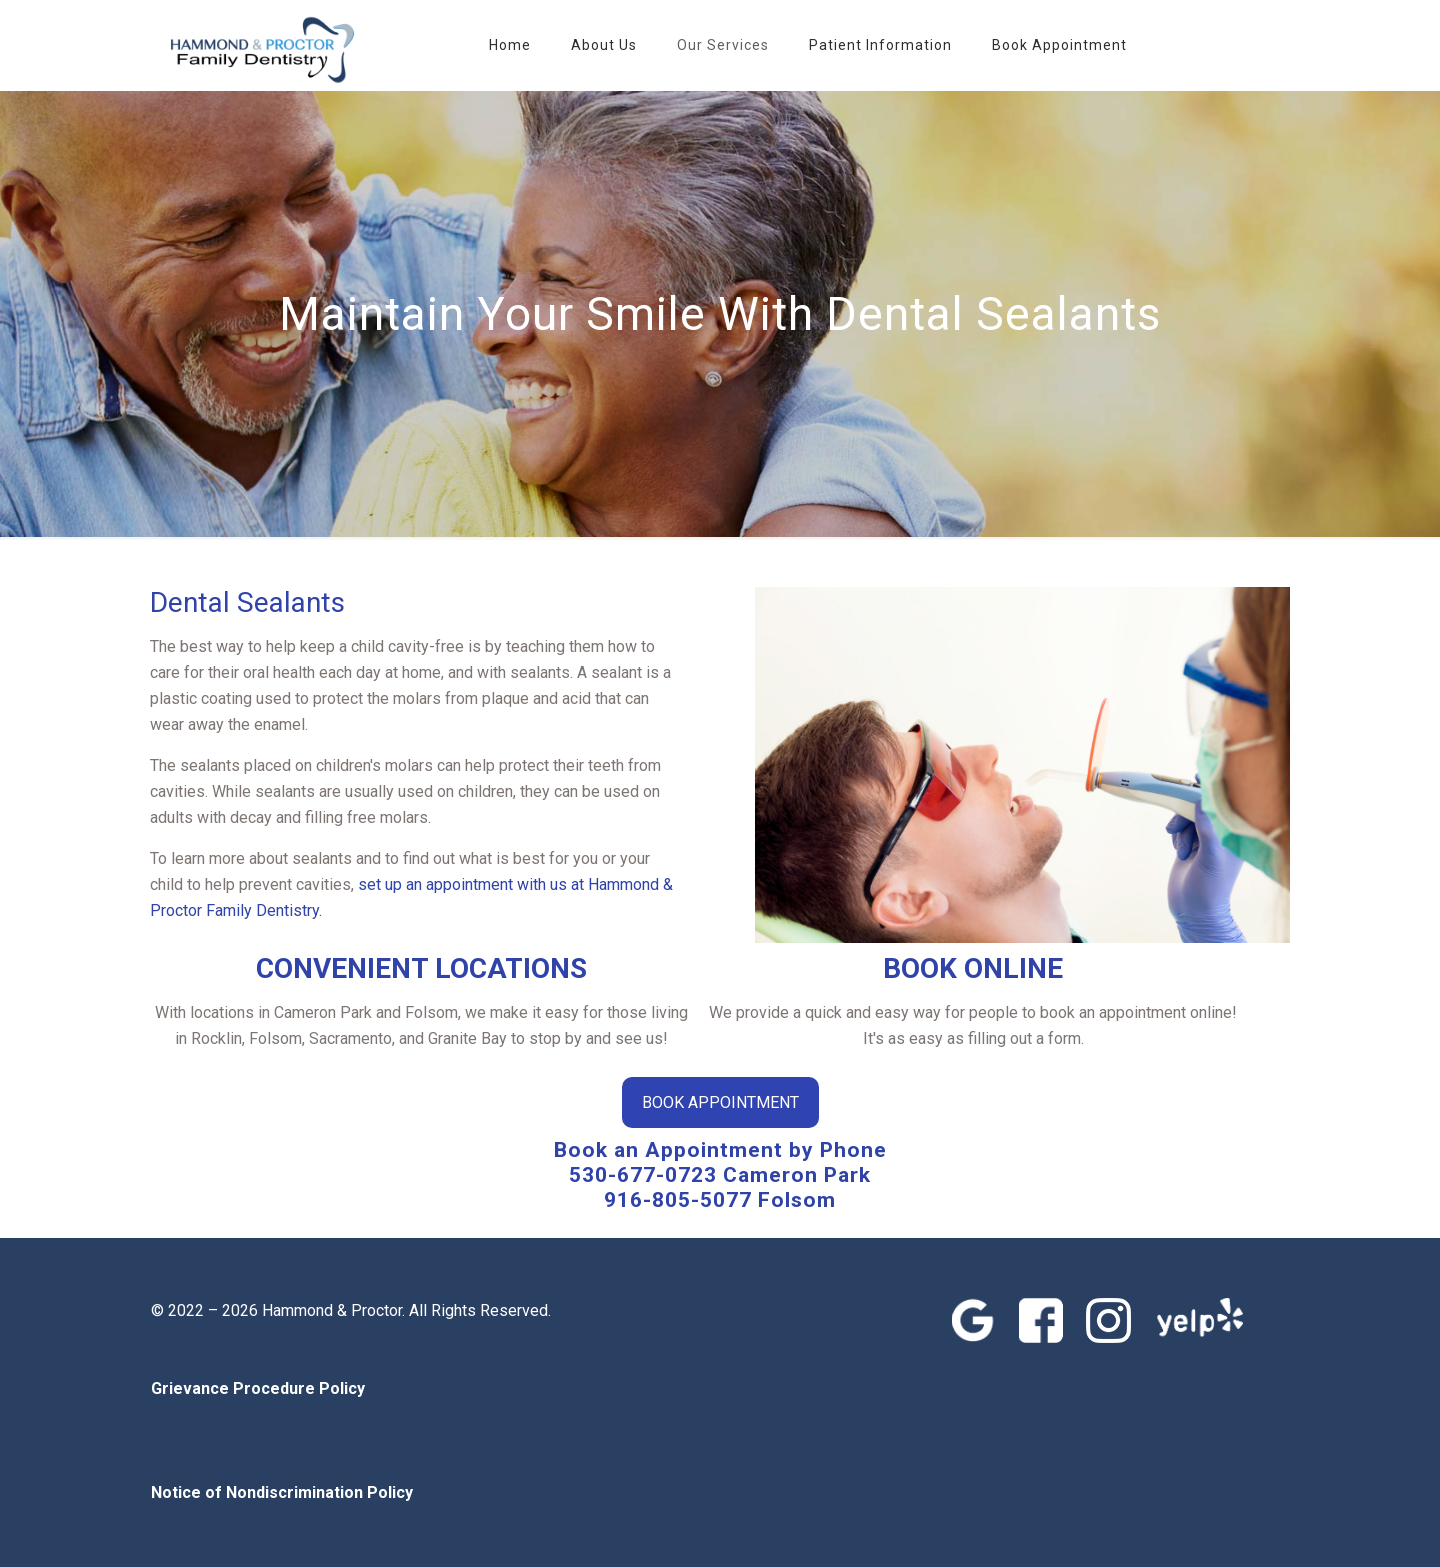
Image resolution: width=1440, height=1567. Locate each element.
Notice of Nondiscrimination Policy (282, 1492)
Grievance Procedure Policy (258, 1388)
